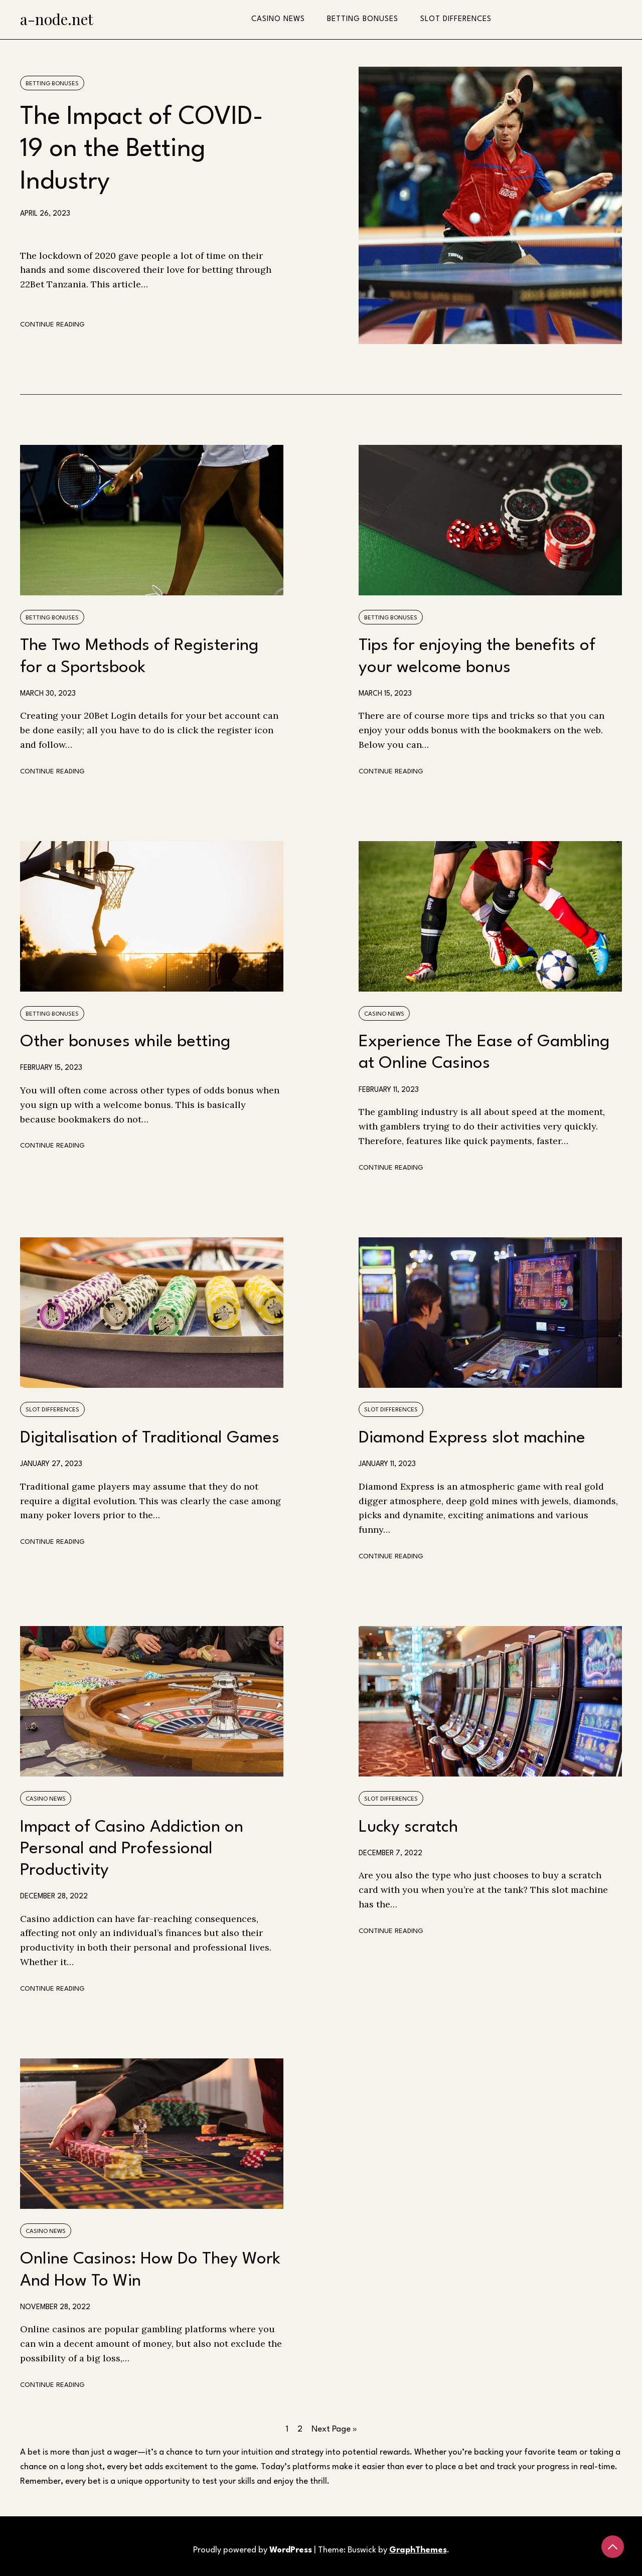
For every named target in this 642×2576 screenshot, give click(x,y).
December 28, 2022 (54, 1896)
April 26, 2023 (45, 213)
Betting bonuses (362, 19)
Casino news (278, 19)
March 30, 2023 (48, 693)
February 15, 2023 (51, 1067)
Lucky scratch (408, 1827)
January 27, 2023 (51, 1464)
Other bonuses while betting (125, 1042)
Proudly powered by (253, 2550)
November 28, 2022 (55, 2307)
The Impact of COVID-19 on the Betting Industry (141, 150)
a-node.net (56, 19)
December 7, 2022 (390, 1853)
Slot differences (456, 19)
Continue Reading (52, 324)
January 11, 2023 (387, 1464)
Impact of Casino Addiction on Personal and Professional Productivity (131, 1849)
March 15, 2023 (385, 693)
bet (34, 2452)
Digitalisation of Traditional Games (149, 1438)
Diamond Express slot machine (472, 1438)
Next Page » (334, 2429)
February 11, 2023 (389, 1089)
